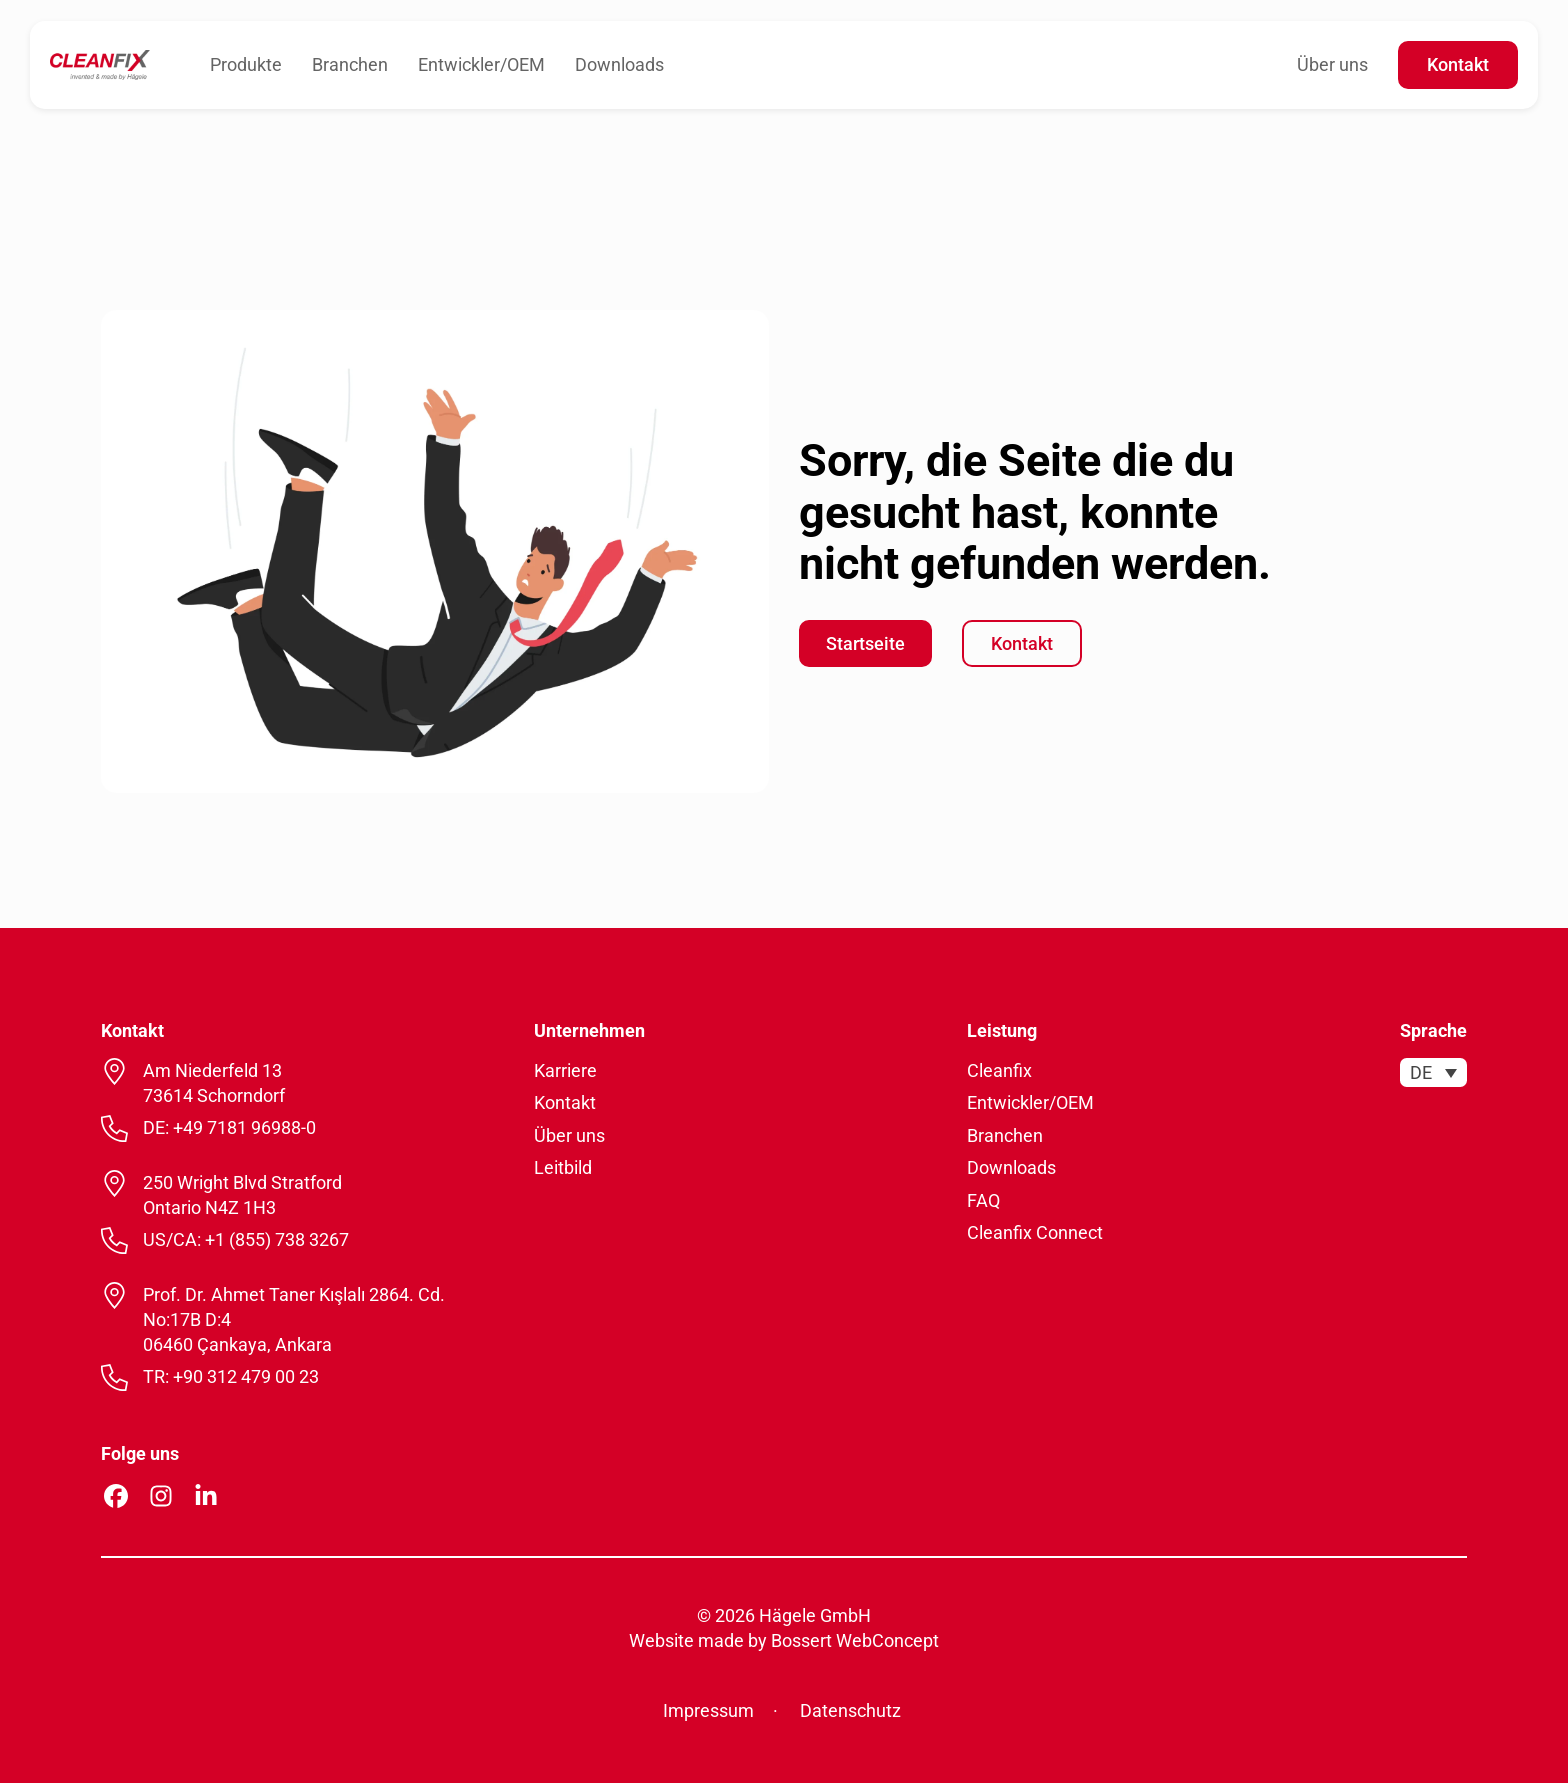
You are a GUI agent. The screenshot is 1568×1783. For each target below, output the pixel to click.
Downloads (619, 64)
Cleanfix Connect (1035, 1232)
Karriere (565, 1070)
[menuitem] (1433, 1072)
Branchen (350, 64)
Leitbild (563, 1167)
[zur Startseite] (100, 63)
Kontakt (1458, 64)
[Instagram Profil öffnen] (161, 1496)
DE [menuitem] (1421, 1072)
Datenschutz (850, 1710)
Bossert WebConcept (855, 1640)
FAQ (983, 1200)
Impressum (708, 1710)
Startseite (865, 643)
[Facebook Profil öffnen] (116, 1496)
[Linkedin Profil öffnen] (206, 1496)
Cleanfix (999, 1070)
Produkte (246, 64)
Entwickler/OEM (481, 64)
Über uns (1332, 64)
